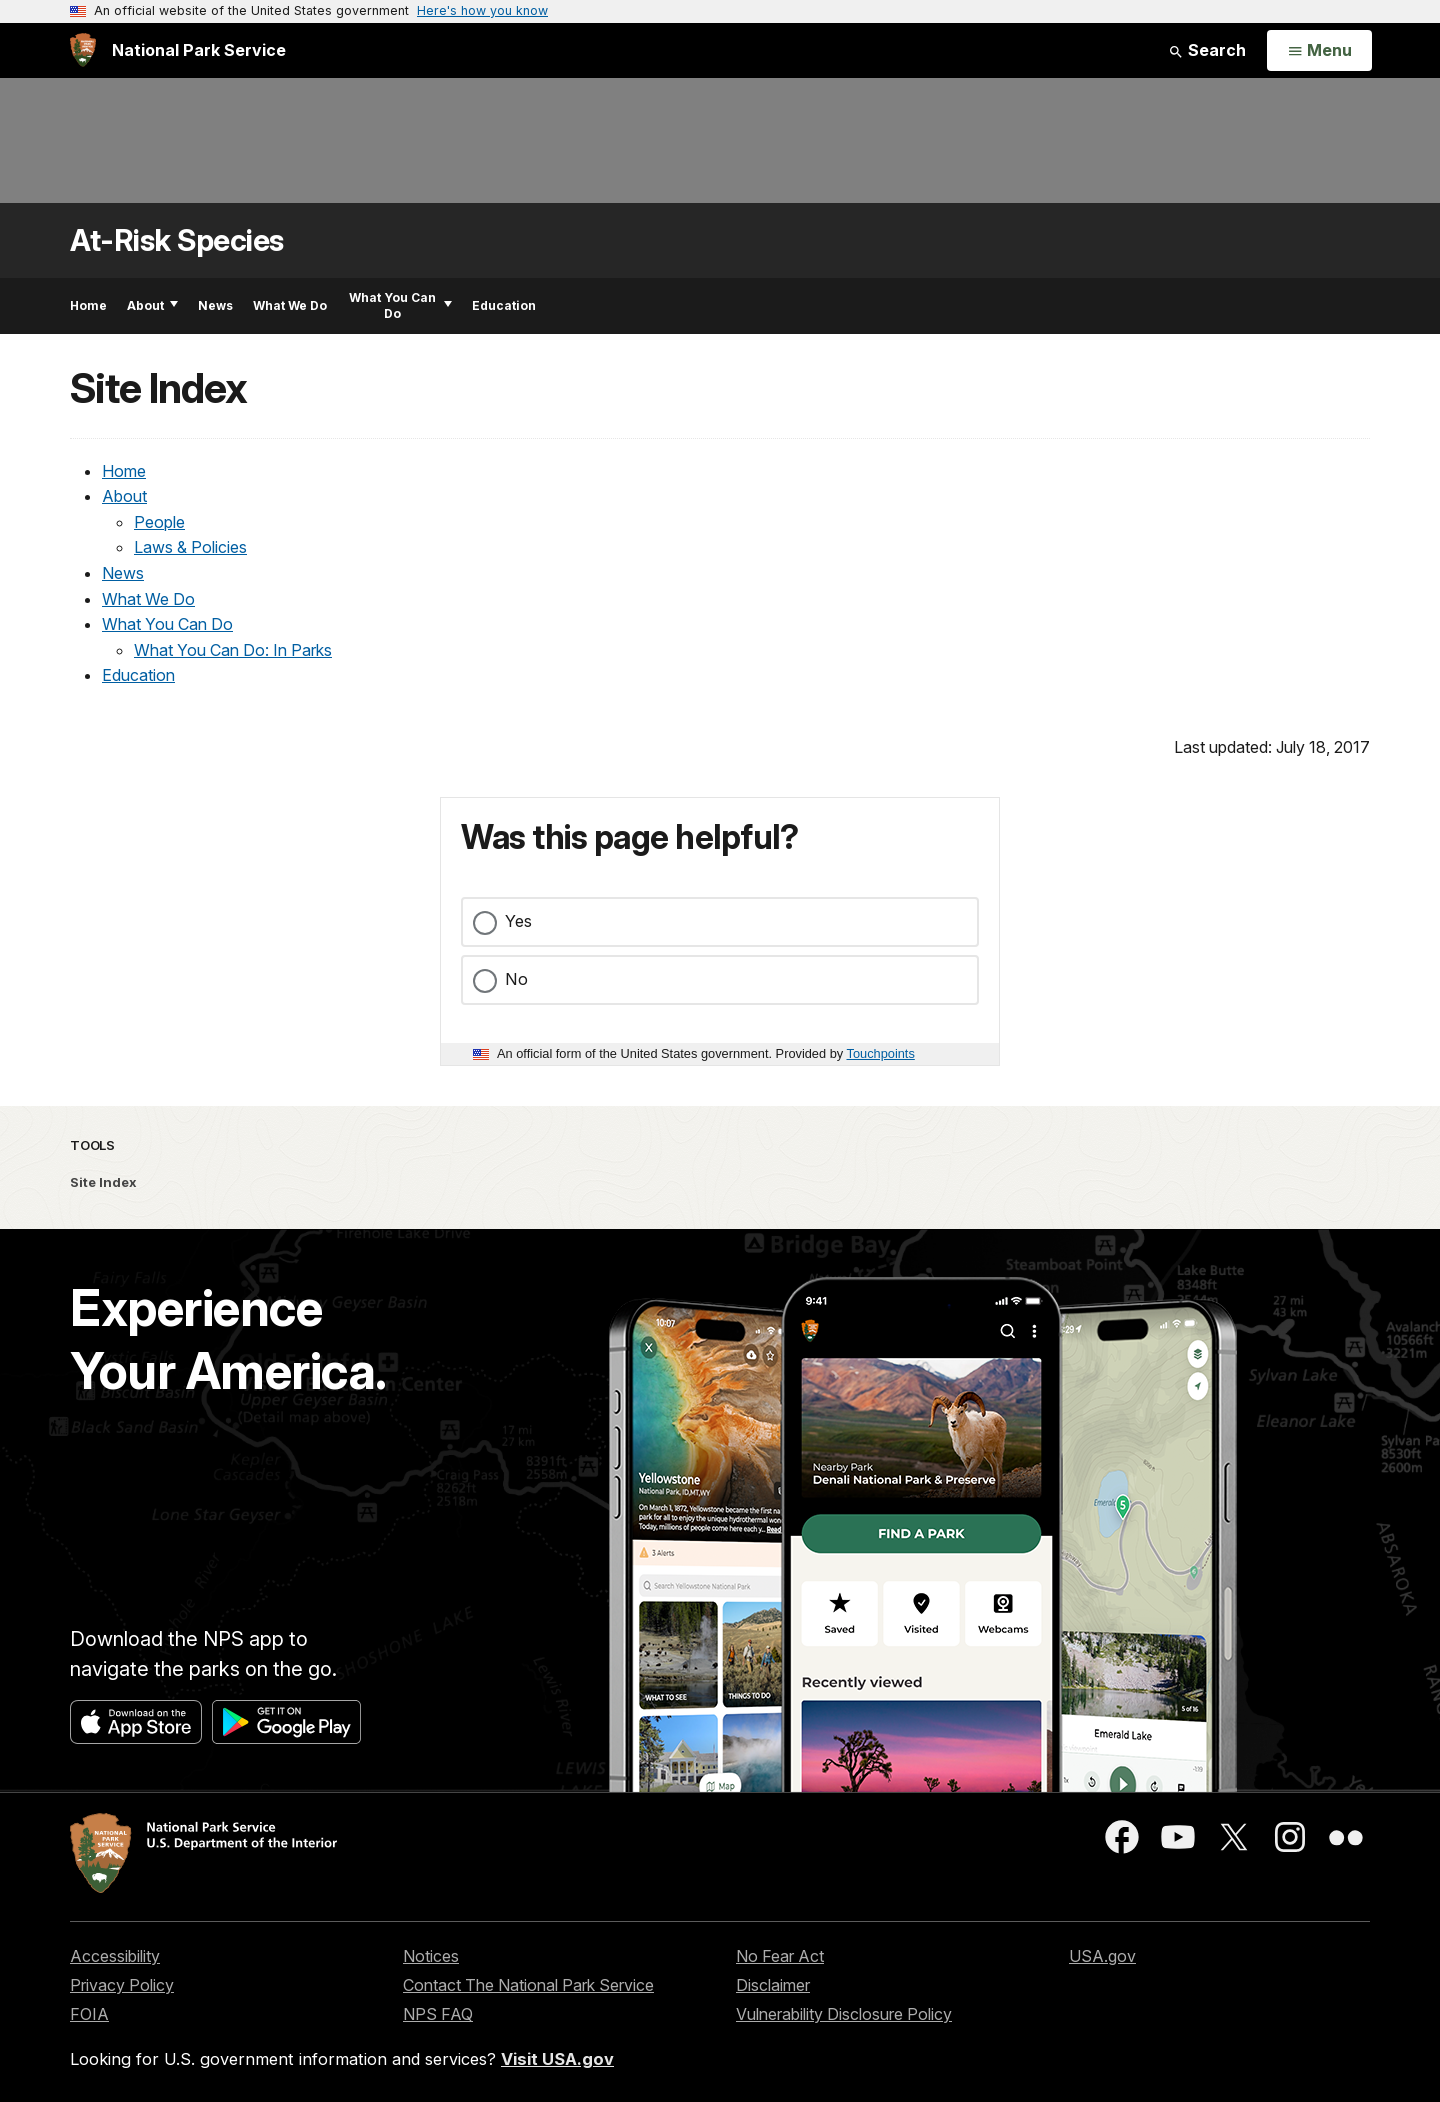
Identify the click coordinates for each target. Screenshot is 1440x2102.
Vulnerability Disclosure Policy (844, 2014)
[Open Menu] (1319, 51)
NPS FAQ (438, 2014)
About (152, 305)
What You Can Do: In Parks (233, 650)
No (516, 979)
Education (504, 305)
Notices (431, 1956)
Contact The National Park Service (528, 1985)
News (215, 305)
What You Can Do (400, 305)
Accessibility (115, 1956)
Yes (518, 921)
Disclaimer (773, 1985)
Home (88, 305)
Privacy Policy (122, 1985)
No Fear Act (780, 1956)
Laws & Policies (190, 547)
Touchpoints (881, 1053)
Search (1207, 50)
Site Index (103, 1182)
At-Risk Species (177, 240)
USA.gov (1102, 1956)
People (159, 522)
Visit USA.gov (557, 2059)
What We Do (290, 305)
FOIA (89, 2014)
